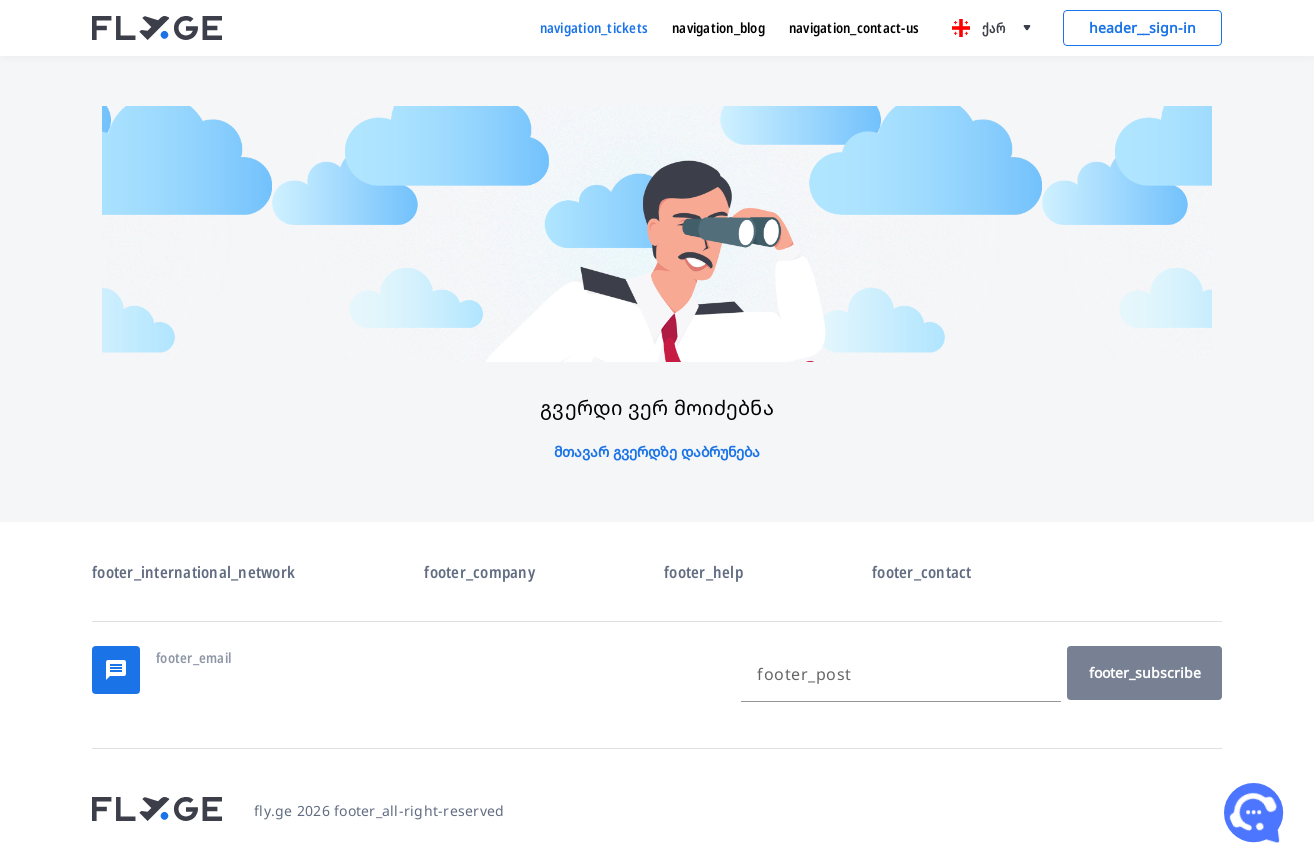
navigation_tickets (594, 27)
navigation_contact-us (854, 27)
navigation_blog (718, 27)
